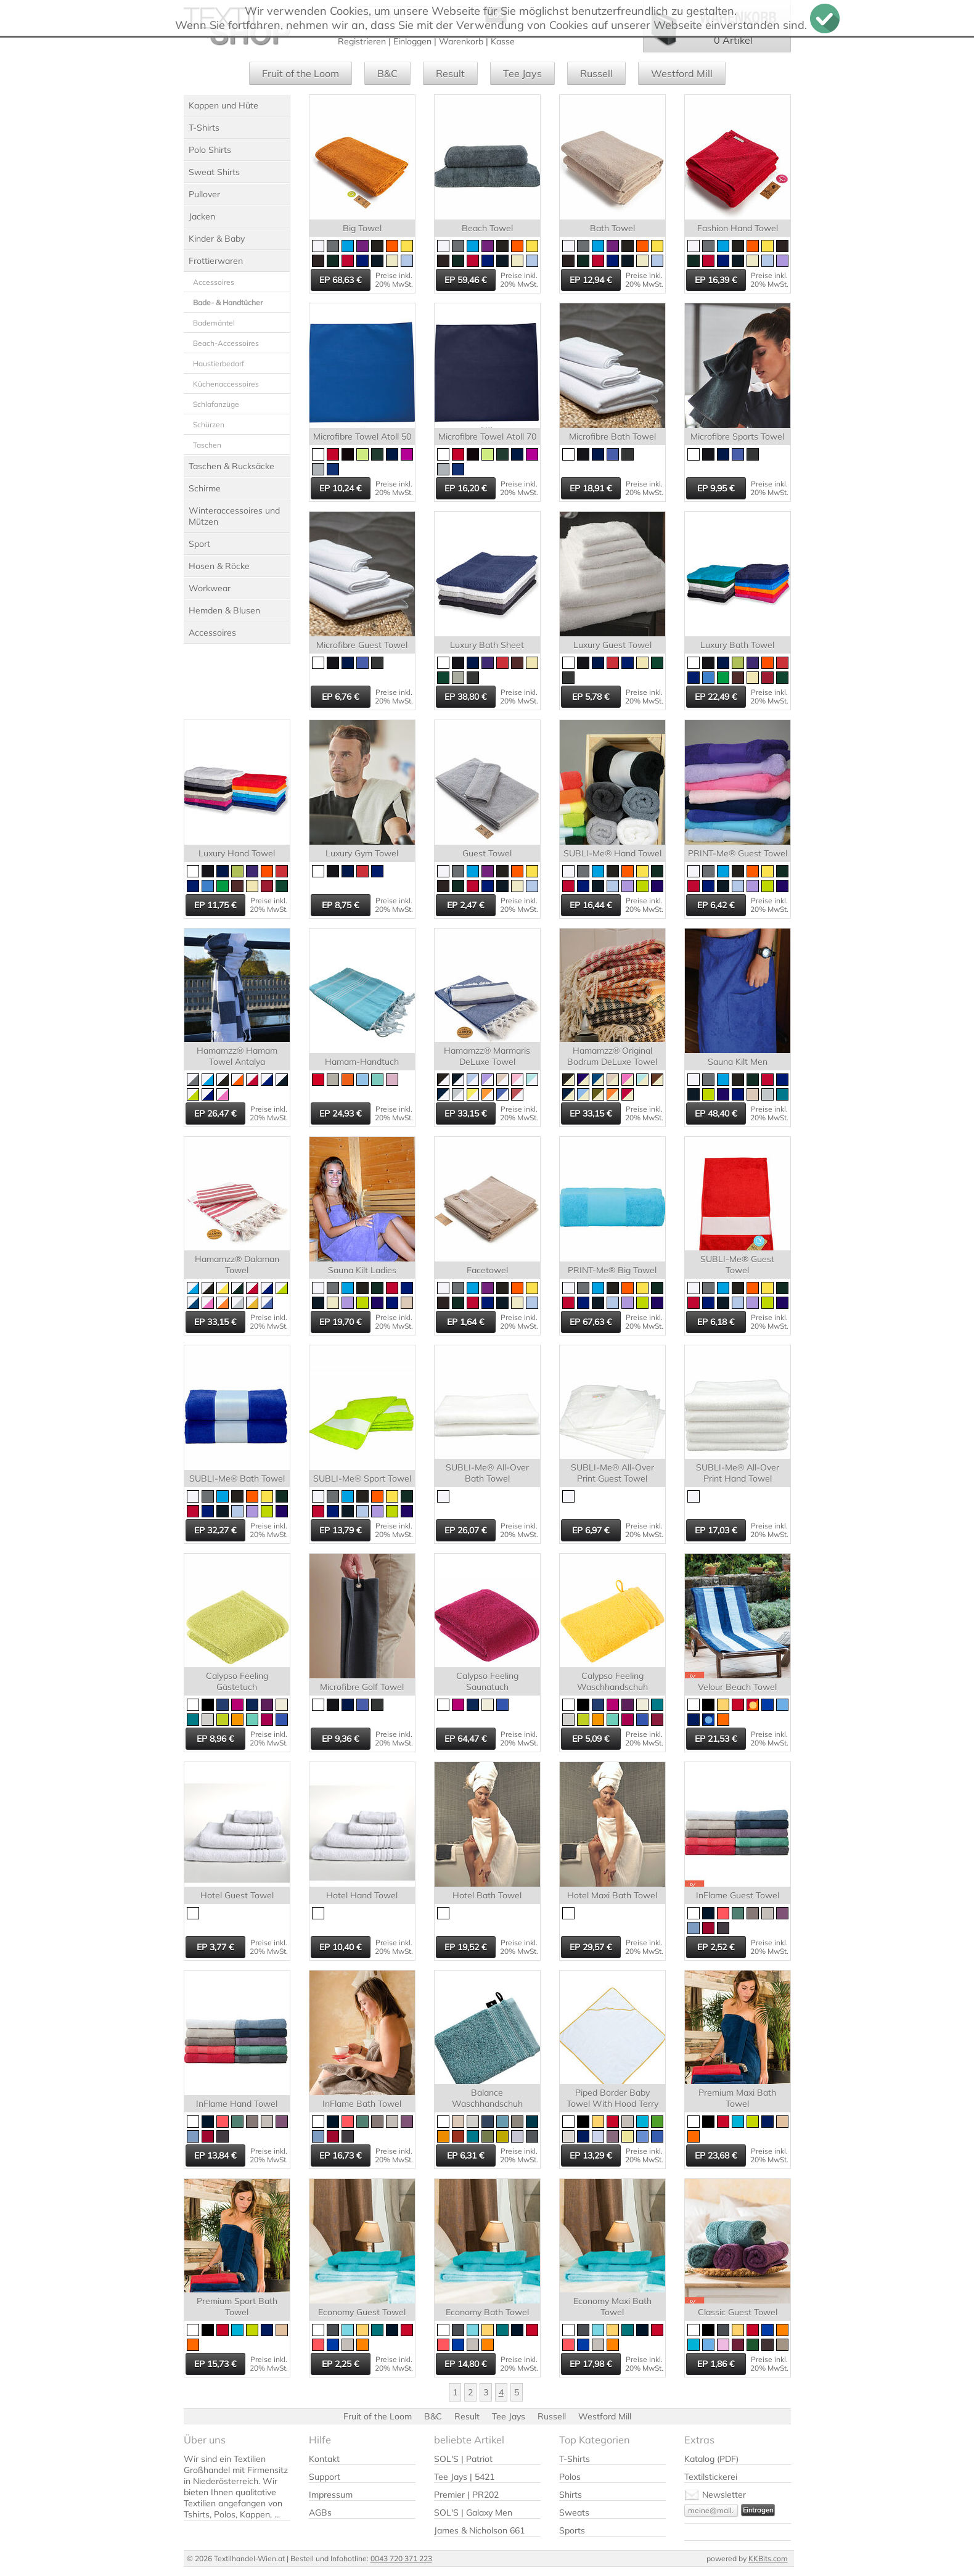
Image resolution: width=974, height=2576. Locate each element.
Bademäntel (214, 322)
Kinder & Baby (217, 238)
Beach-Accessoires (226, 343)
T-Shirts (204, 127)
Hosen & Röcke (219, 566)
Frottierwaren (216, 260)
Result (450, 73)
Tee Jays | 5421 (464, 2476)
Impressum (331, 2494)
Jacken (202, 216)
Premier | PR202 (466, 2494)
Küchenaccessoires (226, 383)
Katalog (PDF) (711, 2458)
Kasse (503, 41)
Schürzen (208, 424)
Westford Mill (682, 73)
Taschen (207, 444)
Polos (570, 2476)
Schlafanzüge (216, 404)
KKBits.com (768, 2558)
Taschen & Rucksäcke (231, 466)
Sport (199, 543)
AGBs (320, 2512)
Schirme (205, 488)
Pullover (204, 194)
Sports (572, 2530)
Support (324, 2476)
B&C (387, 73)
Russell (596, 73)
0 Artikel (733, 40)
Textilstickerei (710, 2476)
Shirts (570, 2494)
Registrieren (362, 41)
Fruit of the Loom (300, 73)
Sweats (574, 2512)
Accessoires (213, 282)
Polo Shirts (210, 149)
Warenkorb (461, 41)
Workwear (210, 588)
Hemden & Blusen (224, 610)
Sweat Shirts (214, 172)
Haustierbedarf (218, 363)
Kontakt (324, 2458)
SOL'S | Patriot (463, 2458)
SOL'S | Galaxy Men (473, 2512)
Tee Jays (522, 73)
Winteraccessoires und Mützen (234, 516)
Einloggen (412, 41)
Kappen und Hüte (223, 105)
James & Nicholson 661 (479, 2530)
